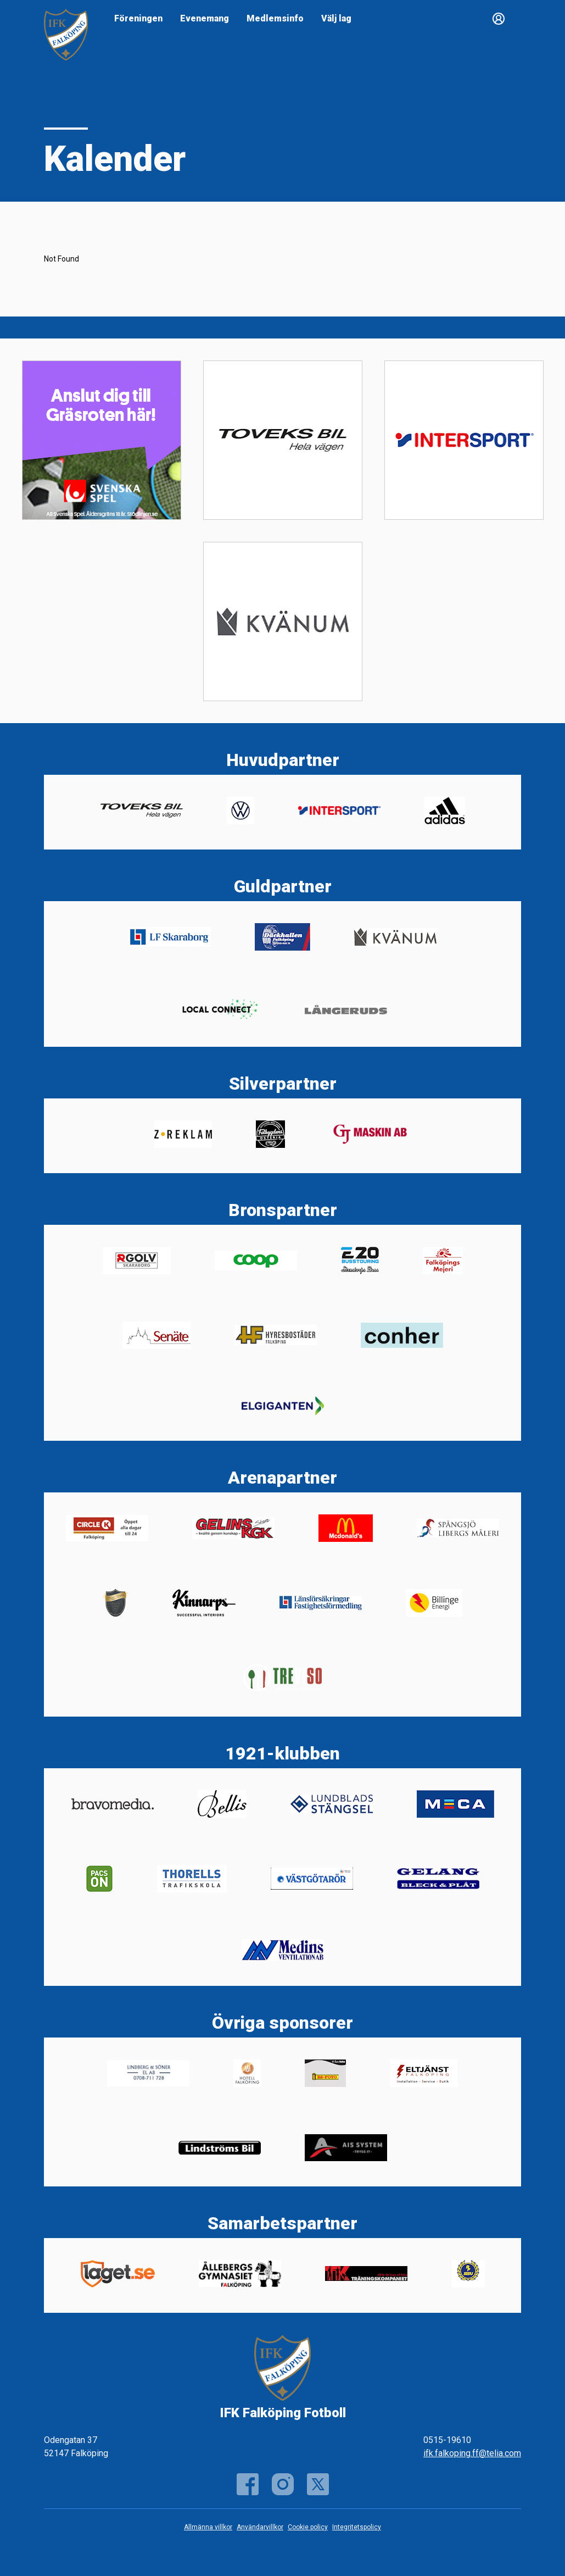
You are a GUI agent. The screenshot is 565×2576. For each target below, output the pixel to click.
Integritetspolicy (356, 2527)
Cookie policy (308, 2527)
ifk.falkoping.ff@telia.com (472, 2453)
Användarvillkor (260, 2527)
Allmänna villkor (208, 2527)
